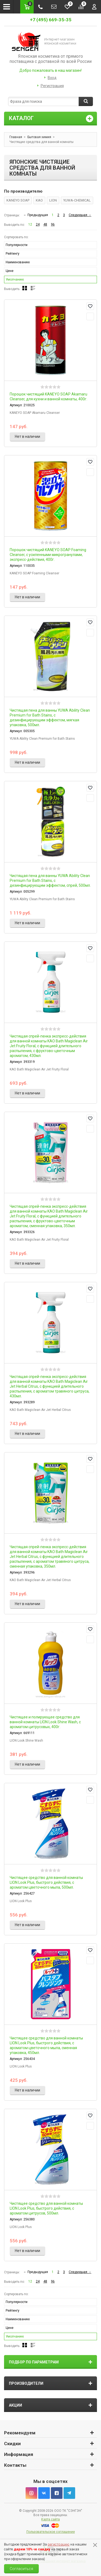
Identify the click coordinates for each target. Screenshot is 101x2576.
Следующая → (80, 215)
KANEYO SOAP (17, 200)
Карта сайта (50, 2519)
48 (45, 224)
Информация (18, 2454)
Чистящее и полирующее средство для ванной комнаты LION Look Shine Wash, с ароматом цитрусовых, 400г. (45, 1722)
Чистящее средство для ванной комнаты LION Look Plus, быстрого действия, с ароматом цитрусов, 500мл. (46, 2208)
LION (53, 200)
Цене (9, 271)
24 (38, 224)
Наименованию (18, 262)
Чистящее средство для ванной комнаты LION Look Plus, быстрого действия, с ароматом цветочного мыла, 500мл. (46, 1882)
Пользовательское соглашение (50, 2532)
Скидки (12, 2443)
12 (30, 224)
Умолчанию (15, 279)
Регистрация (52, 86)
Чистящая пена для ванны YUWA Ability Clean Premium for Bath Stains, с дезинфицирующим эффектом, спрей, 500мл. (50, 881)
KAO (39, 200)
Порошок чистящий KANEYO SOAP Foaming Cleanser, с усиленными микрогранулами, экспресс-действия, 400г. (48, 555)
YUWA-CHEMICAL (77, 200)
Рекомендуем (20, 2432)
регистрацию (58, 2544)
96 (53, 224)
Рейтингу (12, 253)
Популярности (16, 245)
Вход (52, 78)
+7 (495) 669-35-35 (50, 19)
